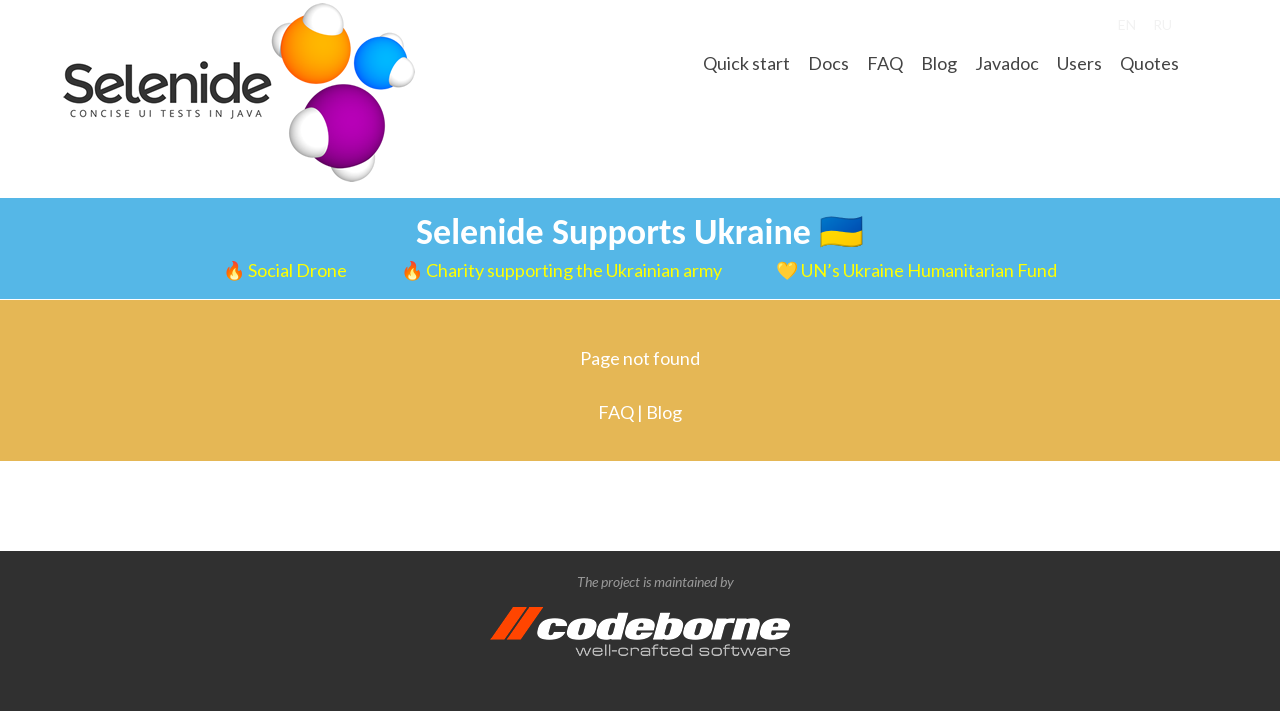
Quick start (746, 63)
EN (1127, 24)
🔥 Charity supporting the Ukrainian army (563, 270)
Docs (828, 63)
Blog (939, 63)
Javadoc (1007, 63)
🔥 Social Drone (286, 270)
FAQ (885, 63)
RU (1162, 24)
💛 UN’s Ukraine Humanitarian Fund (916, 270)
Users (1079, 63)
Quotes (1149, 63)
